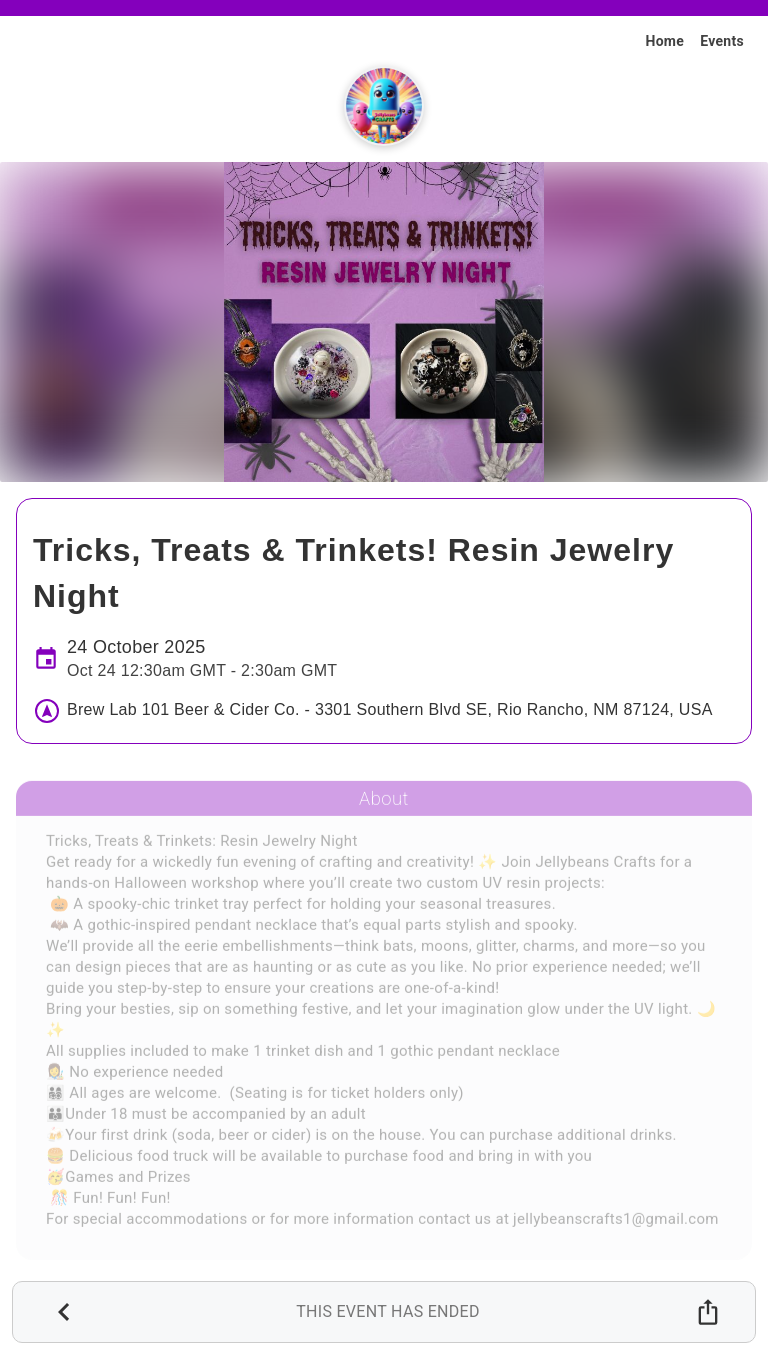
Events (722, 41)
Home (664, 41)
